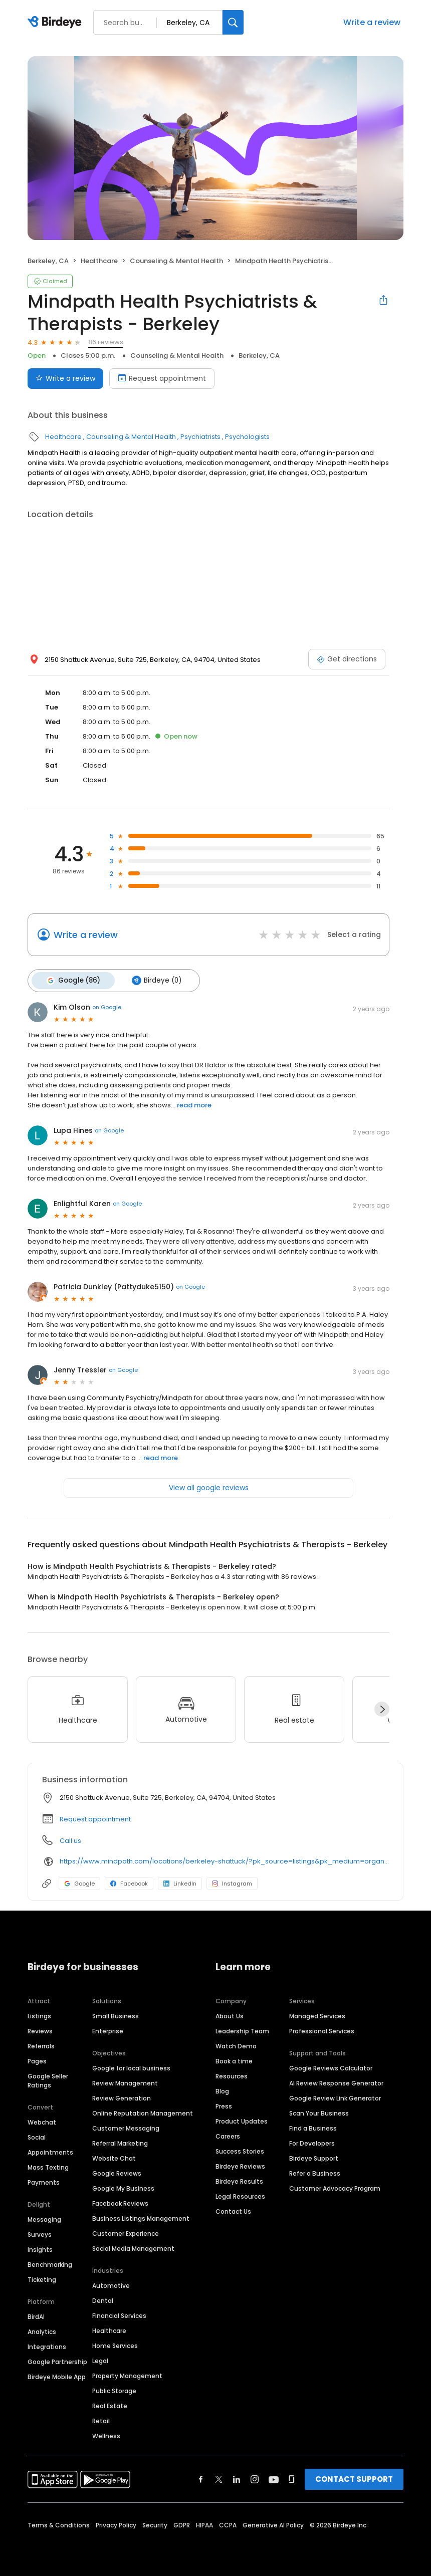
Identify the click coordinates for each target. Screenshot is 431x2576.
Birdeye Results (239, 2179)
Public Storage (114, 2389)
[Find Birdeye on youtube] (274, 2477)
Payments (44, 2180)
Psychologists (247, 436)
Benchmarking (50, 2262)
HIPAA (204, 2523)
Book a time (234, 2059)
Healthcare (99, 261)
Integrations (47, 2344)
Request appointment (95, 1817)
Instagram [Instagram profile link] (232, 1882)
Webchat (42, 2120)
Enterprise (107, 2029)
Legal (100, 2359)
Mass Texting (48, 2165)
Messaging (44, 2217)
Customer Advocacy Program (334, 2186)
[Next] (381, 1707)
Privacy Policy (116, 2523)
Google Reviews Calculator (330, 2066)
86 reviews (105, 342)
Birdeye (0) (152, 980)
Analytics (42, 2329)
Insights (40, 2247)
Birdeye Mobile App (57, 2375)
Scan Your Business (319, 2111)
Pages (37, 2059)
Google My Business (123, 2186)
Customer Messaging (125, 2126)
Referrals (41, 2044)
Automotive (111, 2283)
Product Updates (242, 2119)
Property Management (127, 2374)
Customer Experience (125, 2231)
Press (224, 2104)
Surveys (40, 2232)
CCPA (228, 2523)
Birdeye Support (313, 2156)
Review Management (125, 2081)
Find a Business (313, 2126)
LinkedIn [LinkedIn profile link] (179, 1882)
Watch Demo (236, 2044)
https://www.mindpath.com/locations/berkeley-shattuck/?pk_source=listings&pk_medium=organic (224, 1859)
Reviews (40, 2029)
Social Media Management (133, 2246)
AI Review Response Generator (336, 2081)
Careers (228, 2134)
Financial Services (119, 2313)
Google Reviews (116, 2171)
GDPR (181, 2523)
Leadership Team (242, 2029)
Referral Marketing (120, 2141)
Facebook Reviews (120, 2201)
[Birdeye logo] (56, 23)
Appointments (50, 2150)
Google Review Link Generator (335, 2096)
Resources (232, 2074)
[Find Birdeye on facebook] (201, 2477)
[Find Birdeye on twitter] (219, 2477)
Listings (39, 2014)
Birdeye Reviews (240, 2164)
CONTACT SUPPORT (354, 2477)
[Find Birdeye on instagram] (255, 2477)
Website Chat (114, 2156)
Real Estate (109, 2404)
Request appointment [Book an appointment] (162, 378)
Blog (222, 2089)
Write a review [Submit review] (65, 378)
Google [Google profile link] (79, 1882)
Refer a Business (314, 2171)
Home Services (115, 2343)
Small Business (115, 2014)
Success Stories (240, 2149)
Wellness (106, 2434)
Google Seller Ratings (48, 2078)
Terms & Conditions (59, 2523)
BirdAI (36, 2314)
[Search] (233, 22)
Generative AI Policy (273, 2523)
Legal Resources (240, 2194)
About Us (230, 2014)
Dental (102, 2298)
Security (154, 2523)
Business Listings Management (140, 2216)
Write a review (371, 22)
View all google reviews (209, 1486)
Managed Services (317, 2014)
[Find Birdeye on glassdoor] (292, 2477)
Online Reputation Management (142, 2111)
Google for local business (131, 2066)
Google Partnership (57, 2360)
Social (37, 2135)
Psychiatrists (200, 436)
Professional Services (321, 2029)
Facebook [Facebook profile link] (129, 1882)
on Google (106, 1006)
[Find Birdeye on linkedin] (237, 2477)
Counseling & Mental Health (176, 261)
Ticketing (42, 2277)
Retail (101, 2419)
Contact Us (233, 2209)
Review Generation (121, 2096)
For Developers (312, 2141)
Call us (70, 1838)
